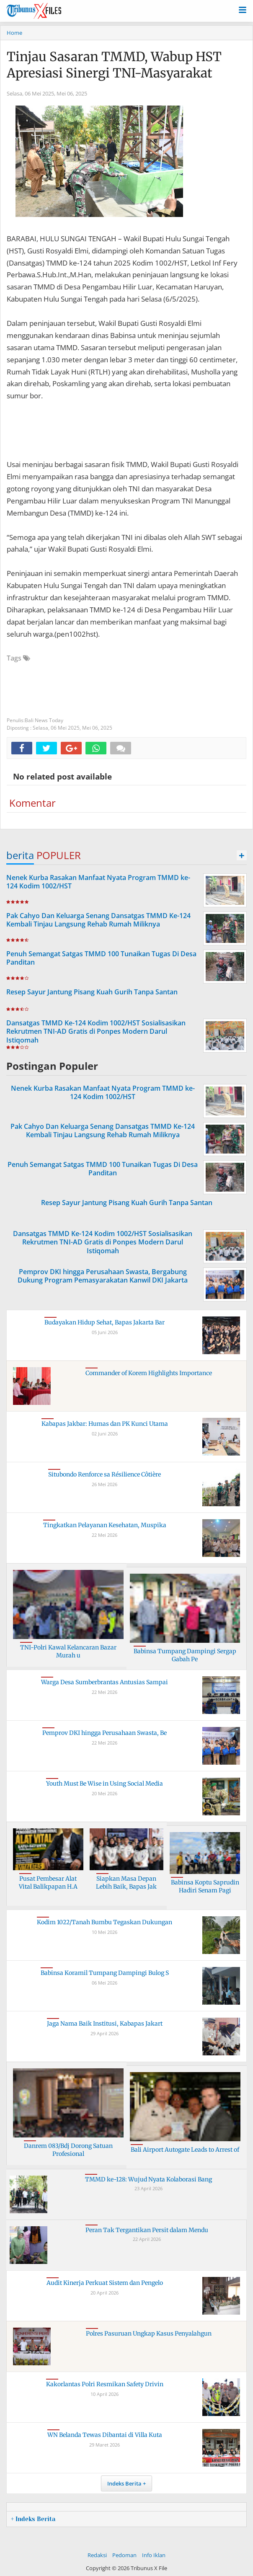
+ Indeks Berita (33, 2519)
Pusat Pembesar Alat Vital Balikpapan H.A (48, 1883)
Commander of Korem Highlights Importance (148, 1373)
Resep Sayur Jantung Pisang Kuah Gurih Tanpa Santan (92, 991)
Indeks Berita (124, 2483)
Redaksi (97, 2555)
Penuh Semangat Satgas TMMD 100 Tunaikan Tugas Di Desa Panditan (101, 958)
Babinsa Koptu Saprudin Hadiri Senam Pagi (205, 1887)
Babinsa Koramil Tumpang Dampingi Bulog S (105, 1973)
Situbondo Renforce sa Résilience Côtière (104, 1474)
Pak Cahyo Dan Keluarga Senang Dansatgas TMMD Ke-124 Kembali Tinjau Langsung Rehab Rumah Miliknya (98, 920)
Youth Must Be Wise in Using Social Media (104, 1783)
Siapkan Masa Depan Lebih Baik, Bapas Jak (126, 1883)
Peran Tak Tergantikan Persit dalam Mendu (146, 2230)
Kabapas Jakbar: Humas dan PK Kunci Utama (104, 1423)
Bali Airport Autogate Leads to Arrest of (185, 2149)
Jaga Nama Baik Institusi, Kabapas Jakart (105, 2023)
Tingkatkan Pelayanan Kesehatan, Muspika (104, 1525)
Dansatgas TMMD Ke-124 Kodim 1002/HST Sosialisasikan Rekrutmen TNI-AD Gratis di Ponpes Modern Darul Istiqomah (96, 1031)
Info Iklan (153, 2555)
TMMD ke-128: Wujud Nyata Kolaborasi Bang (148, 2179)
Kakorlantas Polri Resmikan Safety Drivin (104, 2384)
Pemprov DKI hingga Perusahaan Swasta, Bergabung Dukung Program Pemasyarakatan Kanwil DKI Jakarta (103, 1276)
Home (14, 32)
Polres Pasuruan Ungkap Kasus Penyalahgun (149, 2333)
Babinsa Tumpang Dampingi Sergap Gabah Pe (185, 1655)
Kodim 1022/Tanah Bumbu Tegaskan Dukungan (104, 1922)
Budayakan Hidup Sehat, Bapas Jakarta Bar (104, 1322)
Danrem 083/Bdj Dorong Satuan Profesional (68, 2150)
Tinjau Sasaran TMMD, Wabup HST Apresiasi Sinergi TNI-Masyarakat (114, 65)
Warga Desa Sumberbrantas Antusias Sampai (104, 1682)
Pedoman (124, 2555)
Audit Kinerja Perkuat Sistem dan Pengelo (104, 2283)
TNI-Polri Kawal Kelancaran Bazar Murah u (68, 1652)
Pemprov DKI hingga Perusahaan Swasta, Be (104, 1733)
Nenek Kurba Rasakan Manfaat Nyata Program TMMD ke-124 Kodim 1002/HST (98, 882)
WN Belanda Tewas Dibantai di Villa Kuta (104, 2435)
